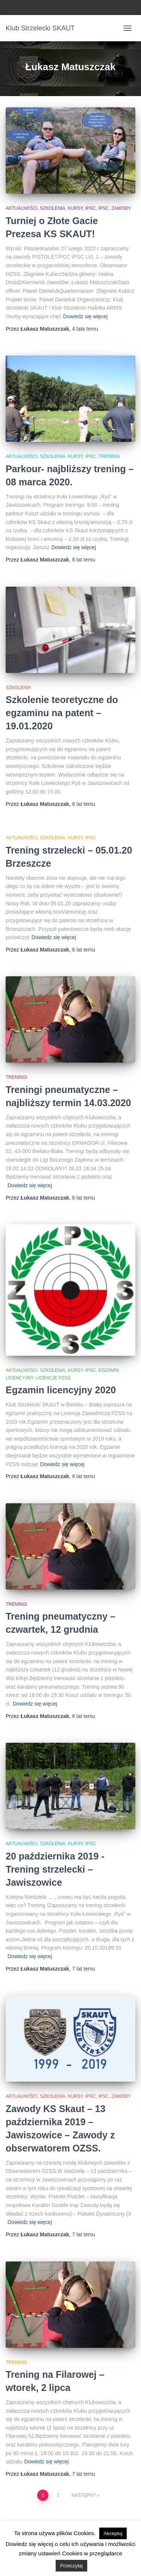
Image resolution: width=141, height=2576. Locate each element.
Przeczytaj (71, 2565)
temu (85, 329)
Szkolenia (18, 687)
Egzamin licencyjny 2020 (61, 1390)
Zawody (121, 208)
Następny (83, 2495)
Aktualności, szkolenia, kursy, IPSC (51, 208)
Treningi (109, 456)
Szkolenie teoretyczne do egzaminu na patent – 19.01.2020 (62, 712)
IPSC (104, 208)
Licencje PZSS (53, 1378)
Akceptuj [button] (113, 2533)
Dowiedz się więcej (85, 316)
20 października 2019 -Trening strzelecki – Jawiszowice (55, 1869)
